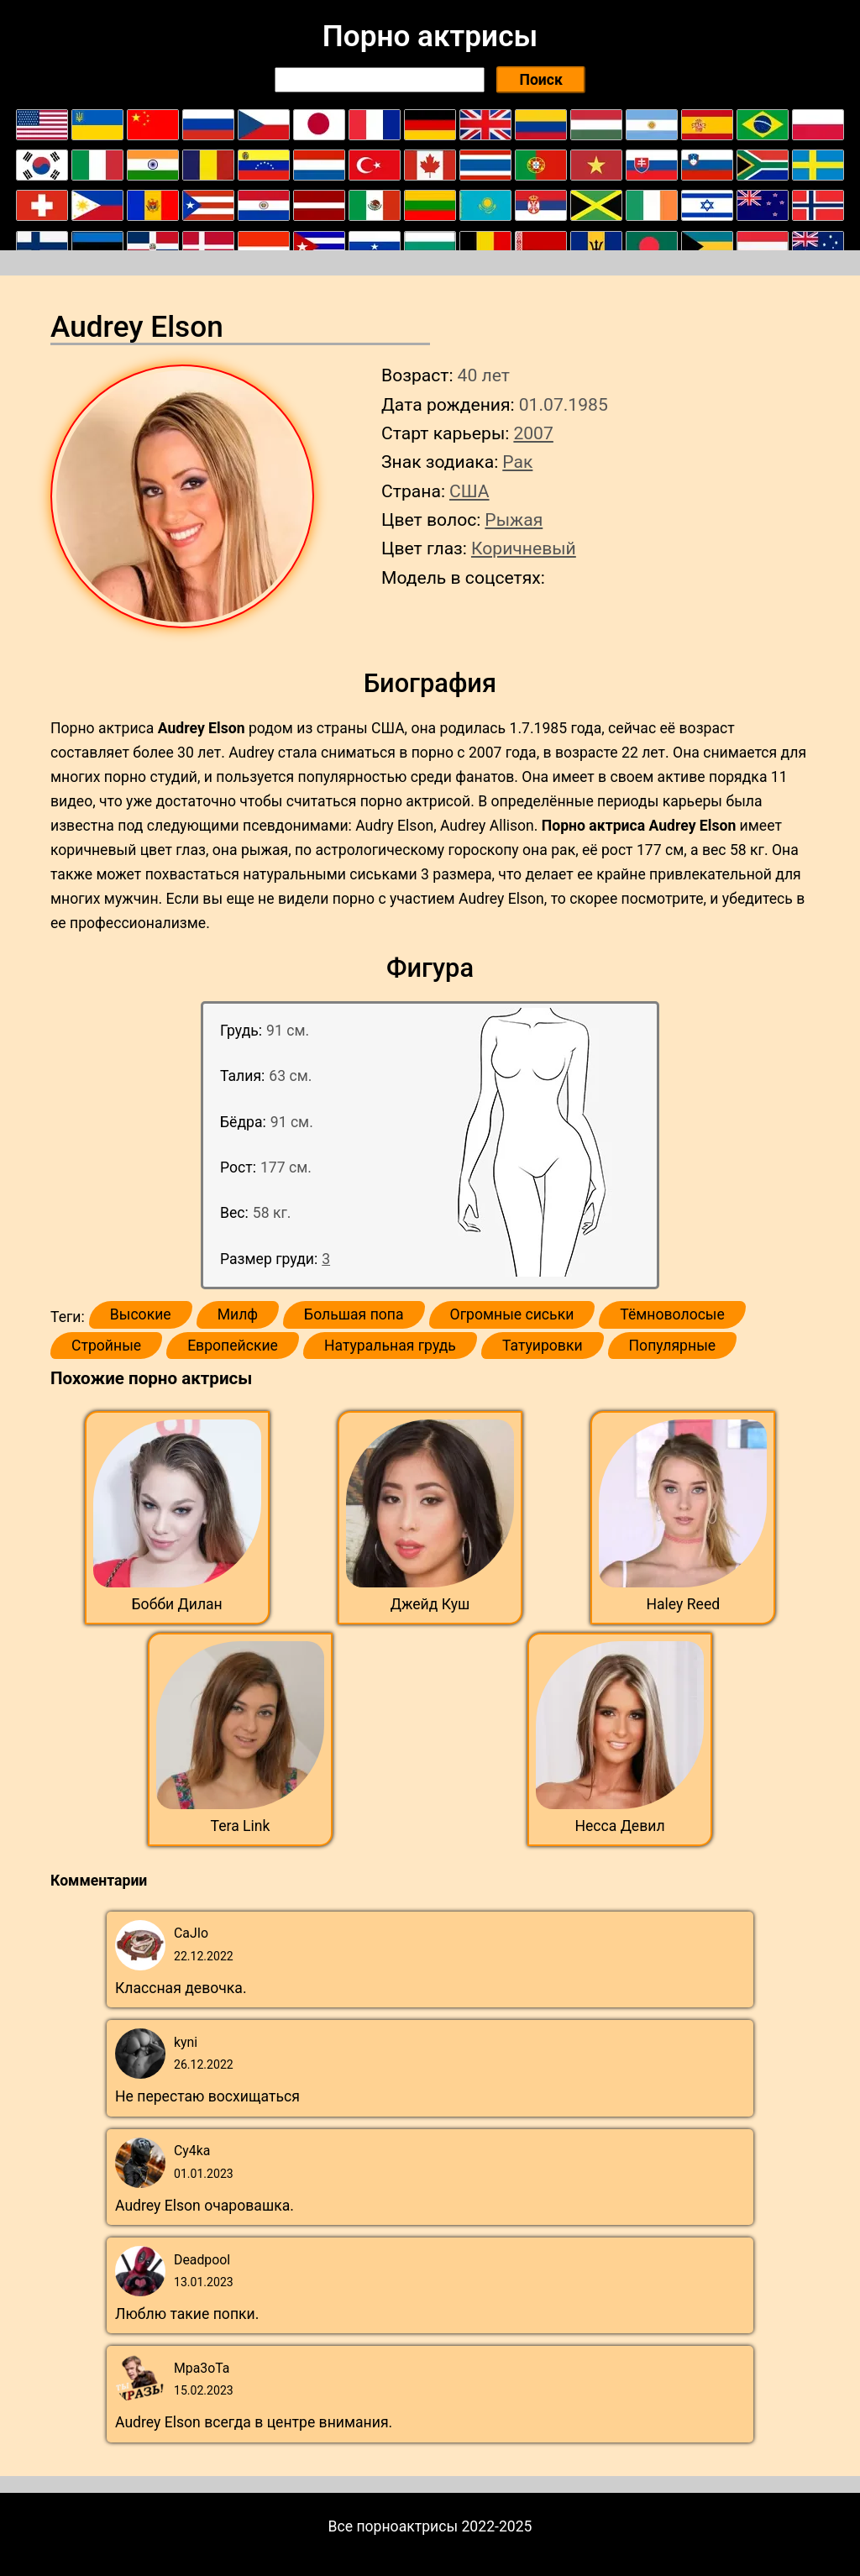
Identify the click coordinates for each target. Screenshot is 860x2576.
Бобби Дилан (177, 1604)
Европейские (232, 1345)
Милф (238, 1314)
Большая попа (353, 1314)
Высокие (140, 1314)
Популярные (672, 1345)
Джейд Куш (430, 1604)
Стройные (106, 1345)
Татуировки (542, 1345)
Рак (517, 461)
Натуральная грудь (390, 1345)
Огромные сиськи (512, 1314)
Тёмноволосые (672, 1314)
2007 (533, 432)
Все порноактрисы (393, 2526)
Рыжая (514, 519)
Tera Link (240, 1826)
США (469, 490)
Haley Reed (683, 1604)
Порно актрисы (430, 36)
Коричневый (523, 548)
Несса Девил (619, 1826)
